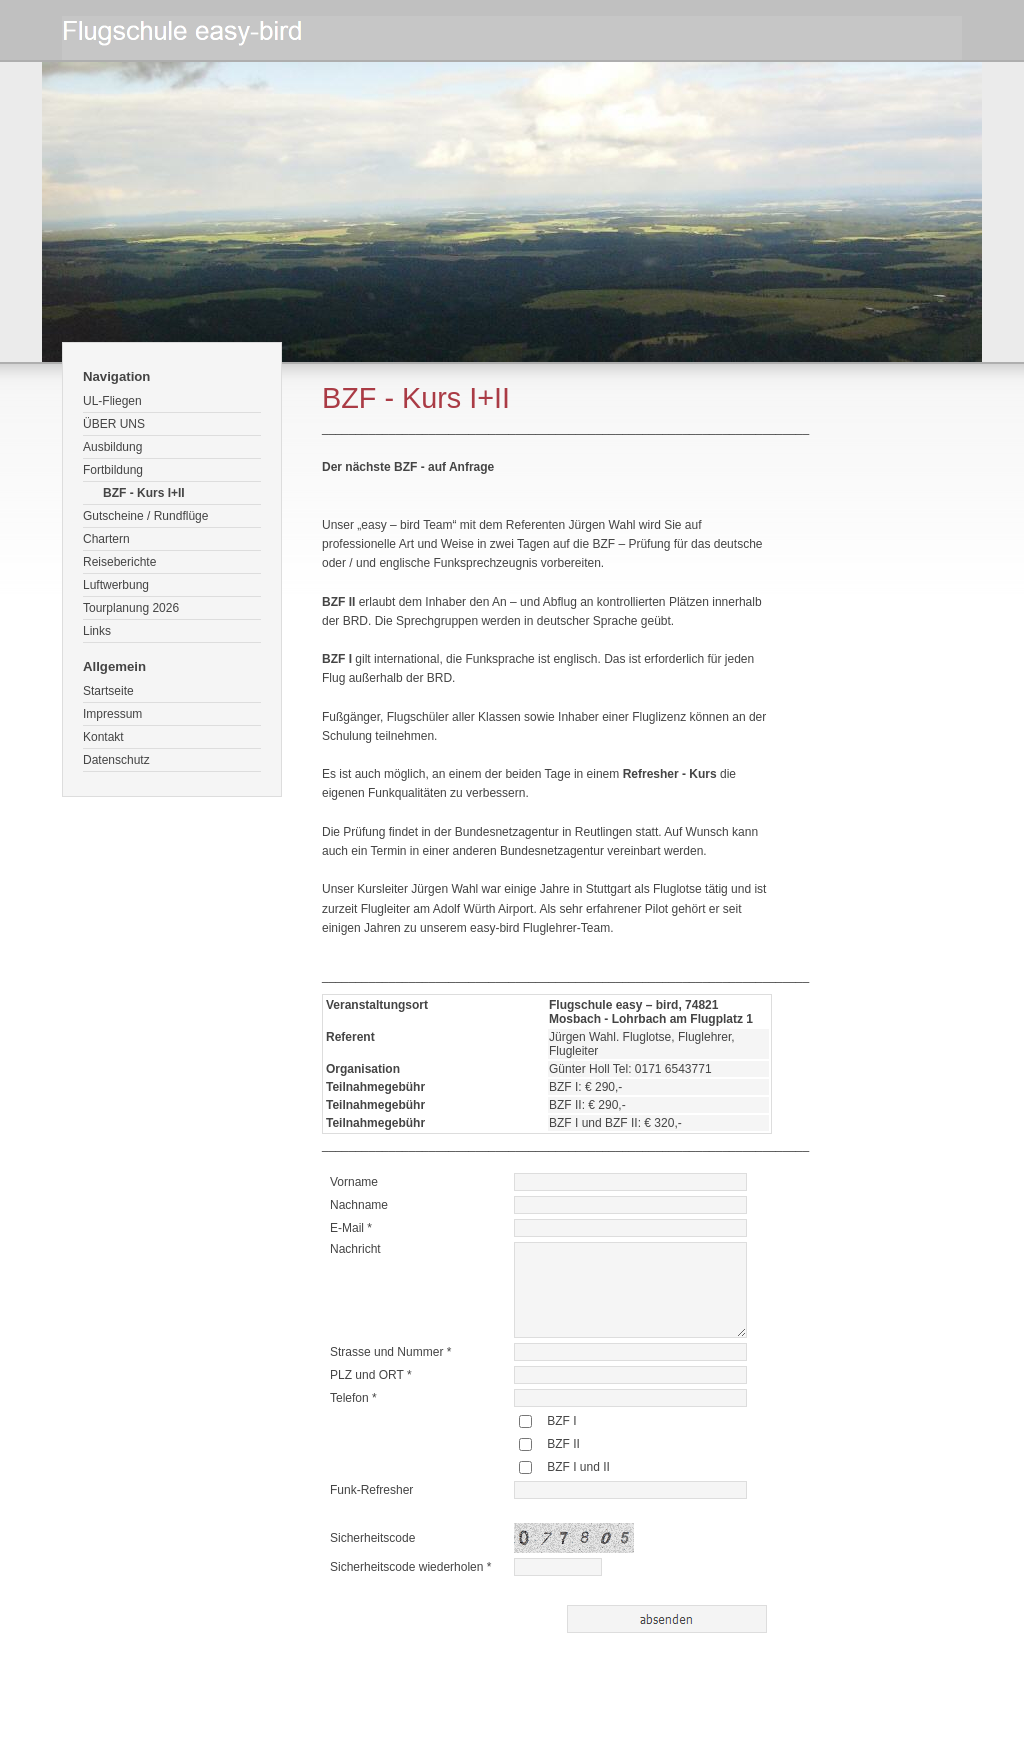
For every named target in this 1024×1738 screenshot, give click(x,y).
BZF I (561, 1421)
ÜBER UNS (114, 424)
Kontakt (103, 737)
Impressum (112, 714)
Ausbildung (112, 447)
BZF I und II (578, 1467)
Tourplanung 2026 (131, 608)
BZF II (563, 1444)
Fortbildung (113, 470)
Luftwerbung (116, 585)
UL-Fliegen (112, 401)
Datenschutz (116, 760)
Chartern (106, 539)
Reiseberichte (119, 562)
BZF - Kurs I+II (144, 493)
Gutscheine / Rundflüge (145, 516)
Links (97, 631)
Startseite (108, 691)
